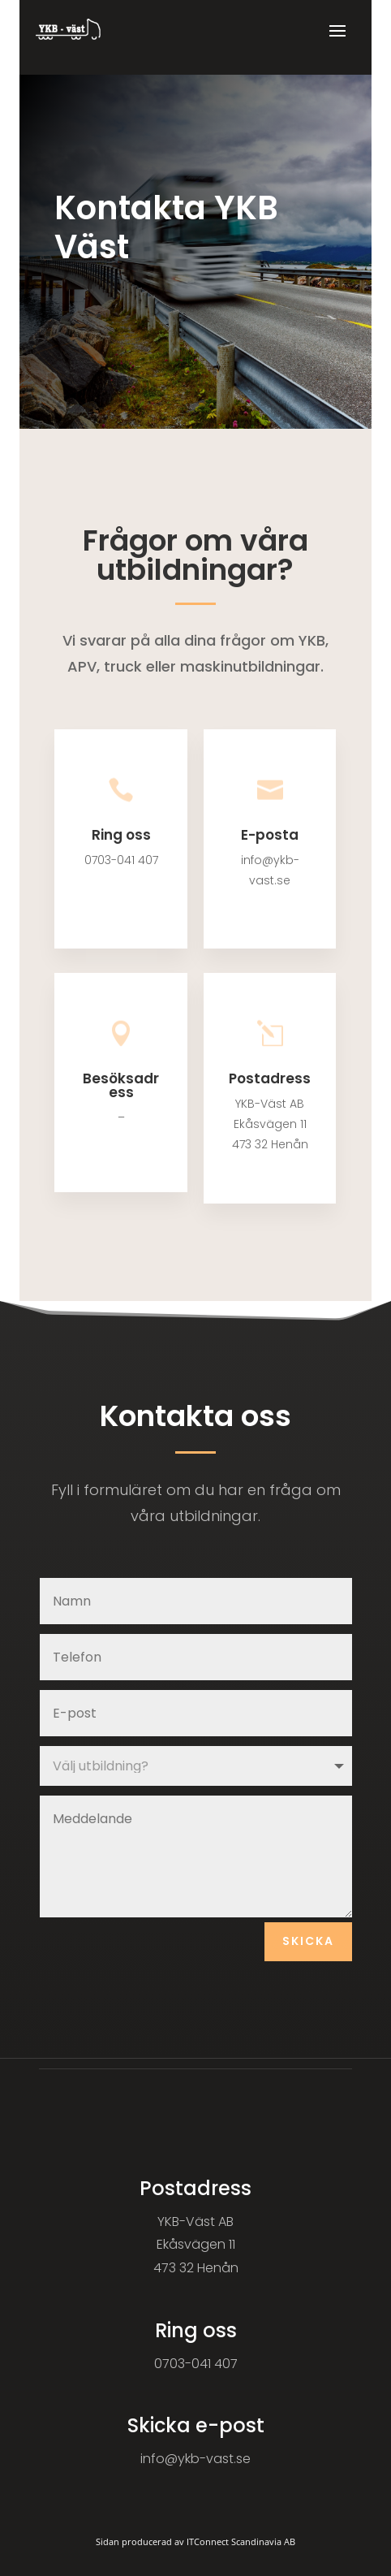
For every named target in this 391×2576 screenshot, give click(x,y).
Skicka (308, 1941)
